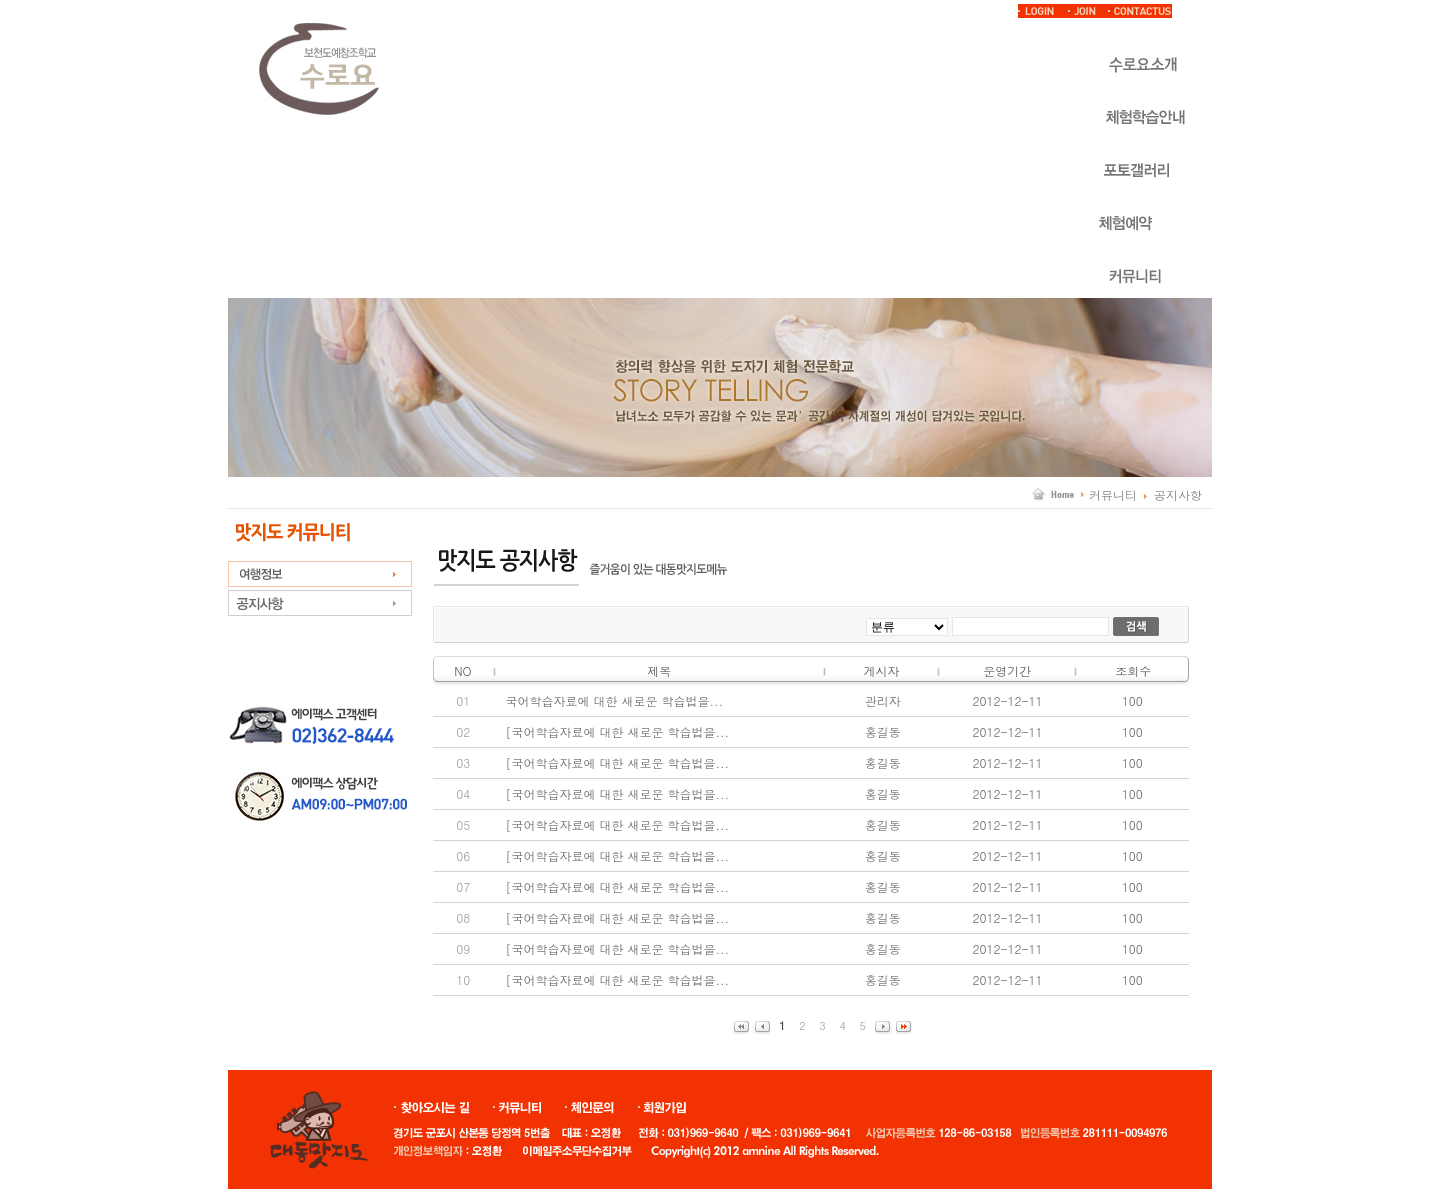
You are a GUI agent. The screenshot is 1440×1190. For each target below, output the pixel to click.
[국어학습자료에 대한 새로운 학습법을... (617, 731)
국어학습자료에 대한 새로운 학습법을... (614, 700)
